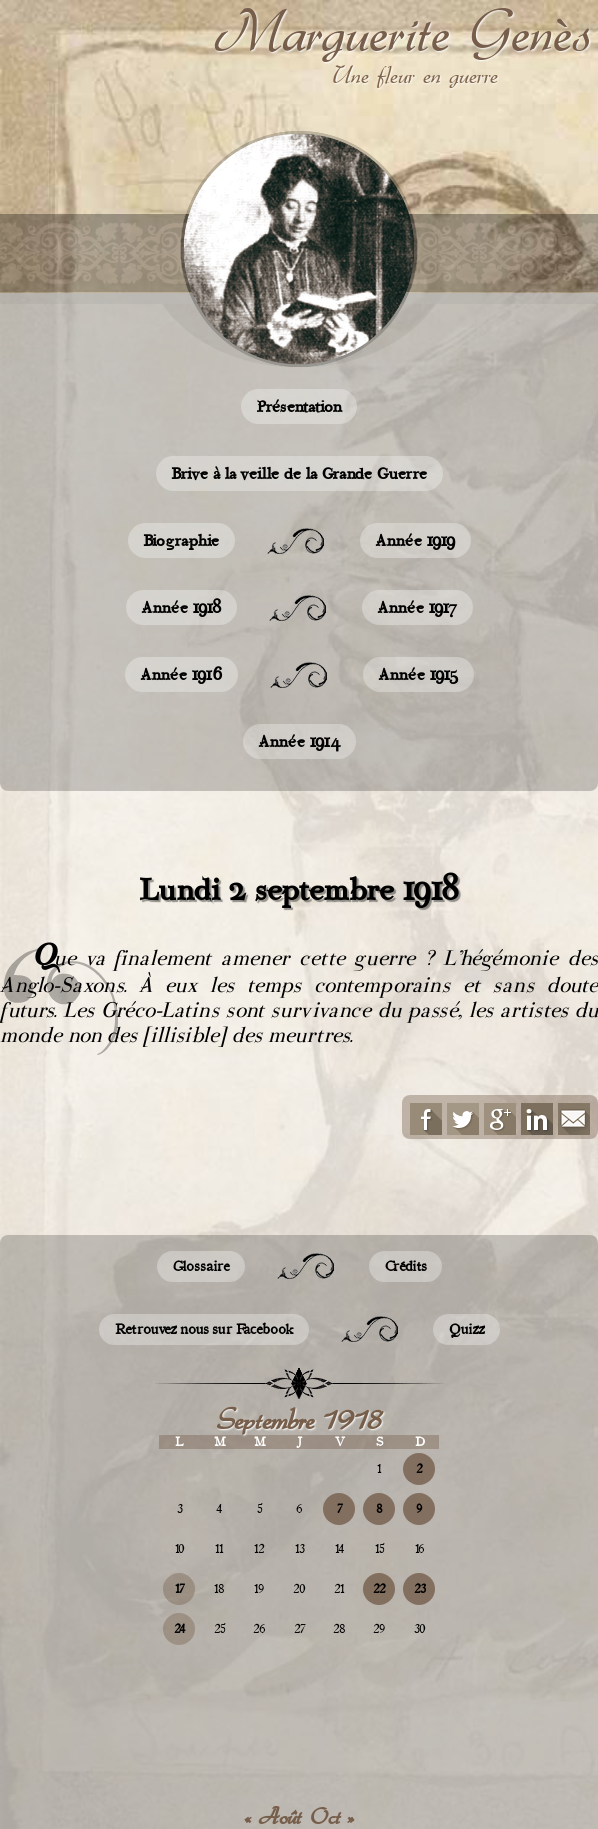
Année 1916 (181, 674)
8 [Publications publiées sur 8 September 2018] (379, 1509)
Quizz (466, 1329)
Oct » (332, 1817)
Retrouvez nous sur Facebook (204, 1329)
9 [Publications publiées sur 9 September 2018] (419, 1509)
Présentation (299, 406)
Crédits (405, 1266)
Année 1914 (299, 741)
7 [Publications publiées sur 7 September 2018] (339, 1509)
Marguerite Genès (402, 31)
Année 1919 (415, 540)
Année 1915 (418, 674)
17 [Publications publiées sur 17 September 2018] (179, 1589)
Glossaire (201, 1266)
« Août (272, 1817)
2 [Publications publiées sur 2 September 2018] (419, 1469)
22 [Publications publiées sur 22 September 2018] (379, 1589)
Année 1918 (181, 607)
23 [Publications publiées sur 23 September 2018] (419, 1589)
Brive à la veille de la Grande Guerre (299, 473)
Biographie (181, 540)
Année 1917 (417, 607)
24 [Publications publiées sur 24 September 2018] (179, 1629)
